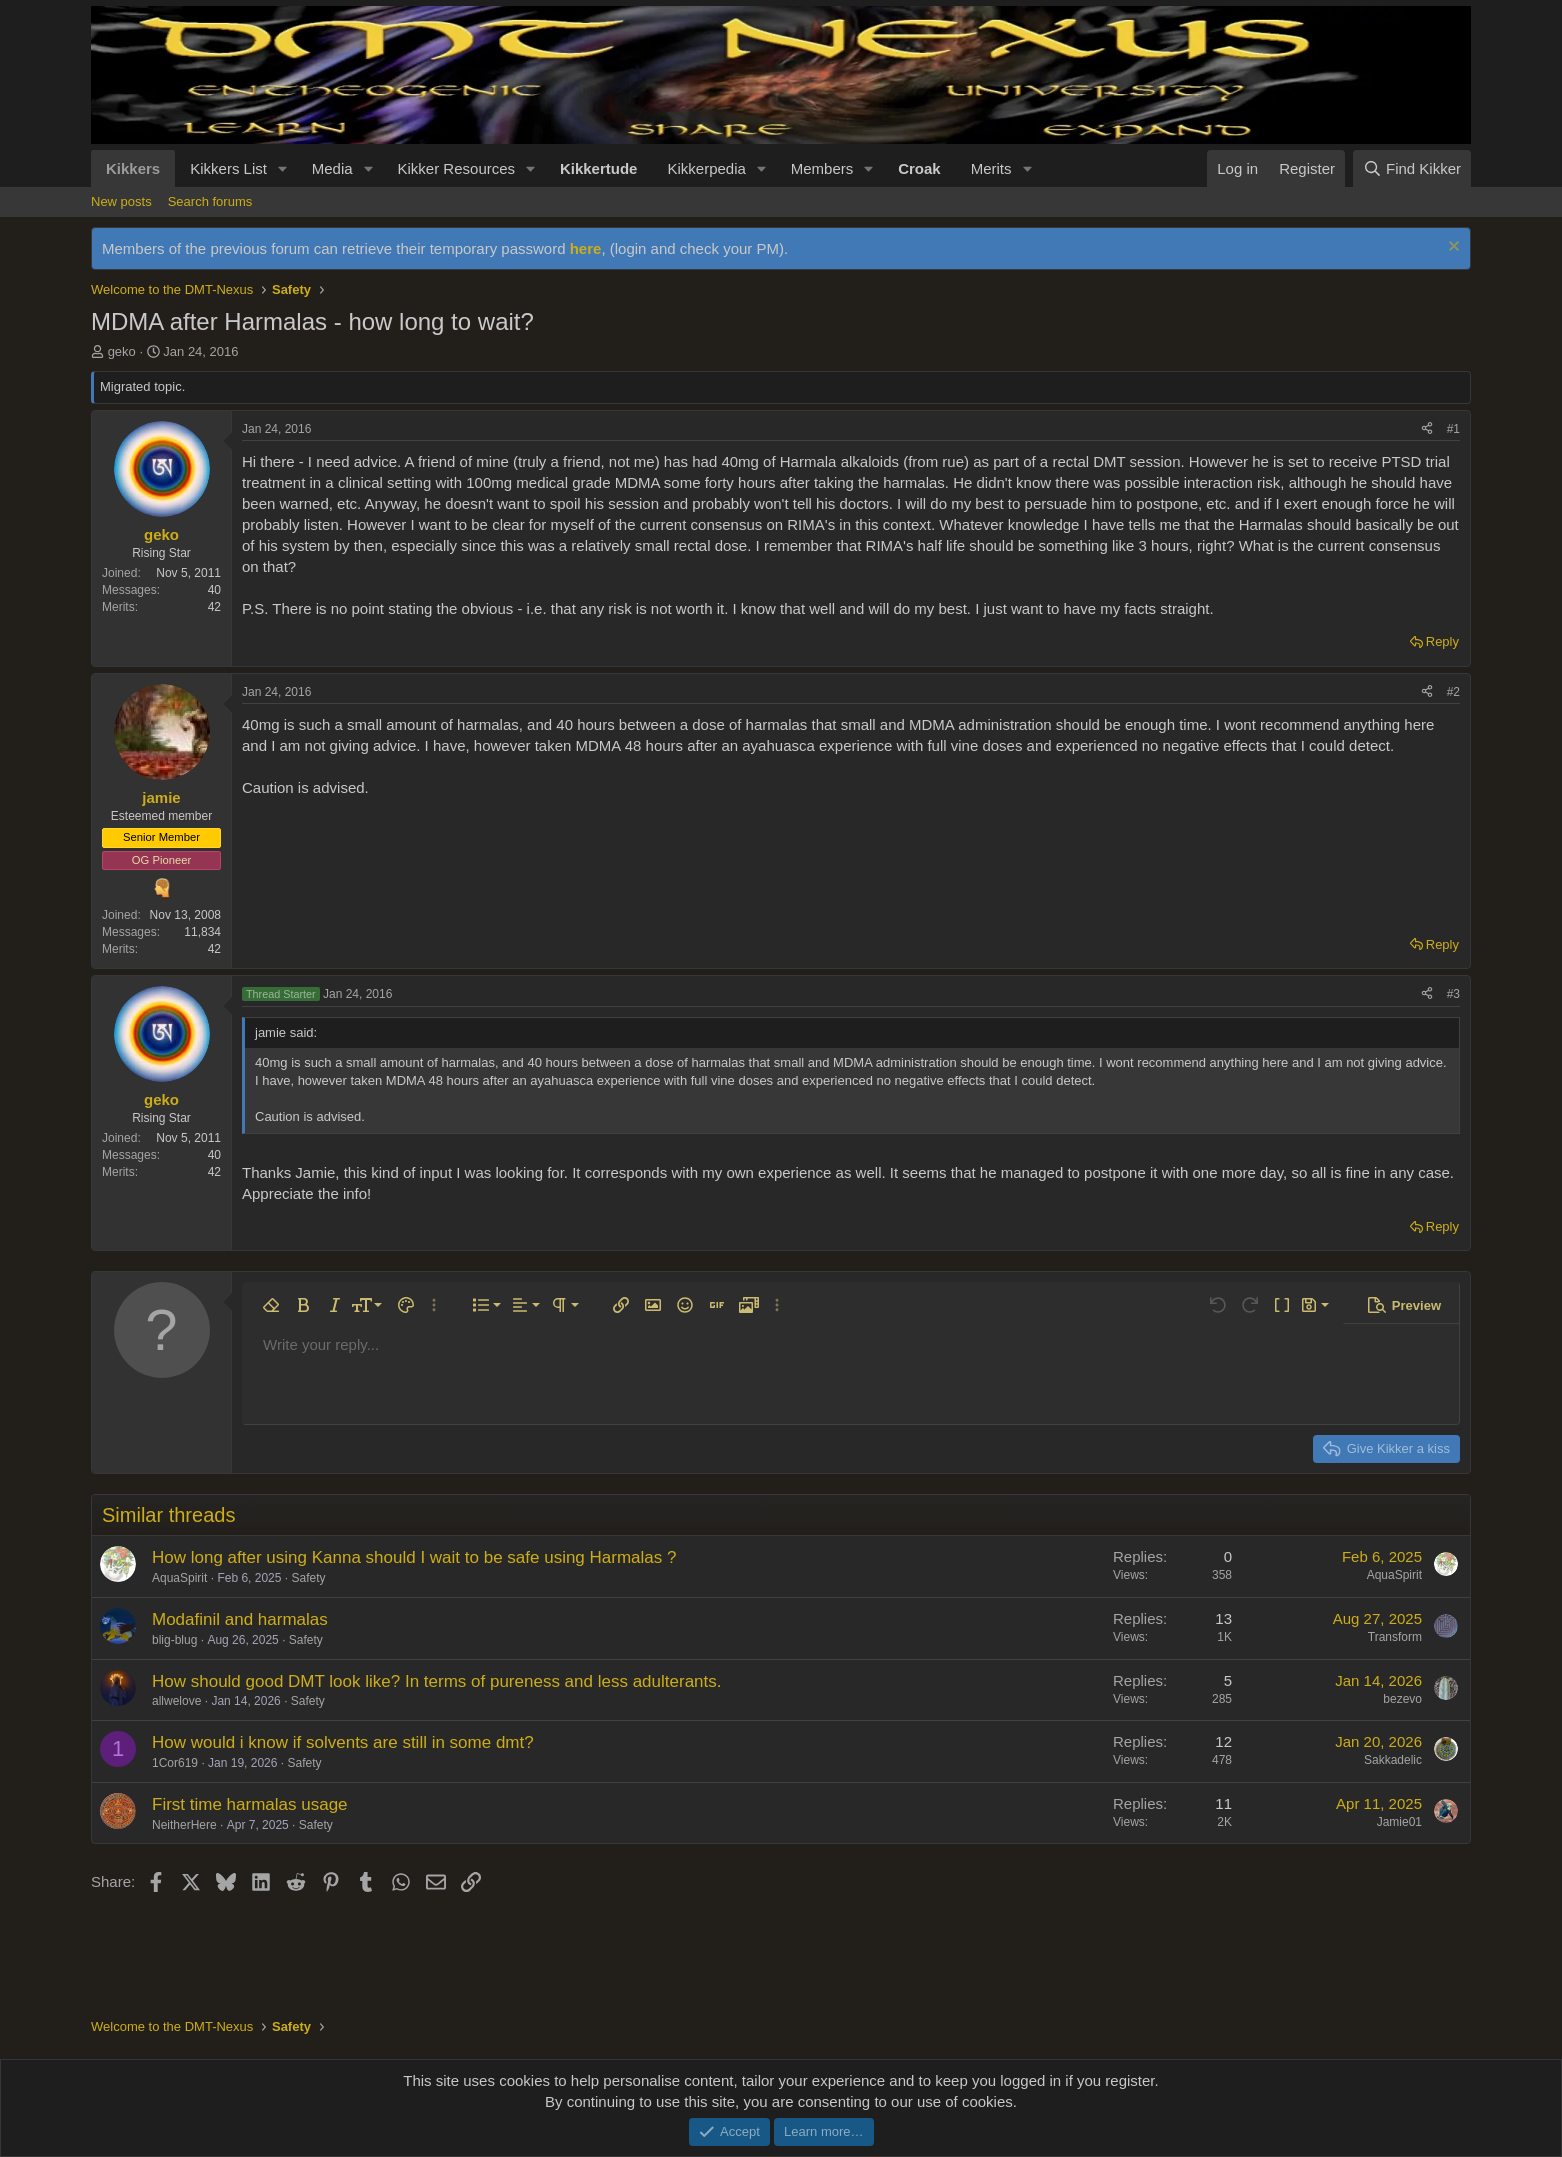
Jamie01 (1399, 1822)
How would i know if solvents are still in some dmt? (343, 1742)
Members (822, 168)
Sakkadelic (1393, 1760)
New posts (121, 201)
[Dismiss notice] (1451, 248)
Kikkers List (228, 168)
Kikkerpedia (706, 168)
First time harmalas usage (250, 1804)
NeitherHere (184, 1825)
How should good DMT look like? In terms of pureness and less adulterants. (436, 1681)
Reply (1442, 641)
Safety (308, 1578)
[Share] (1427, 429)
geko (122, 351)
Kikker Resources (457, 168)
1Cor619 (175, 1763)
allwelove (176, 1701)
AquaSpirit (179, 1578)
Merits (991, 168)
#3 (1453, 994)
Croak (919, 168)
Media (332, 168)
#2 (1453, 692)
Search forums (210, 201)
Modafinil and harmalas (240, 1619)
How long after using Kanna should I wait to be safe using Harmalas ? (414, 1557)
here (586, 248)
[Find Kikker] (1412, 168)
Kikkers (133, 168)
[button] (283, 168)
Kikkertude (599, 168)
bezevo (1402, 1699)
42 (214, 607)
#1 (1453, 429)
